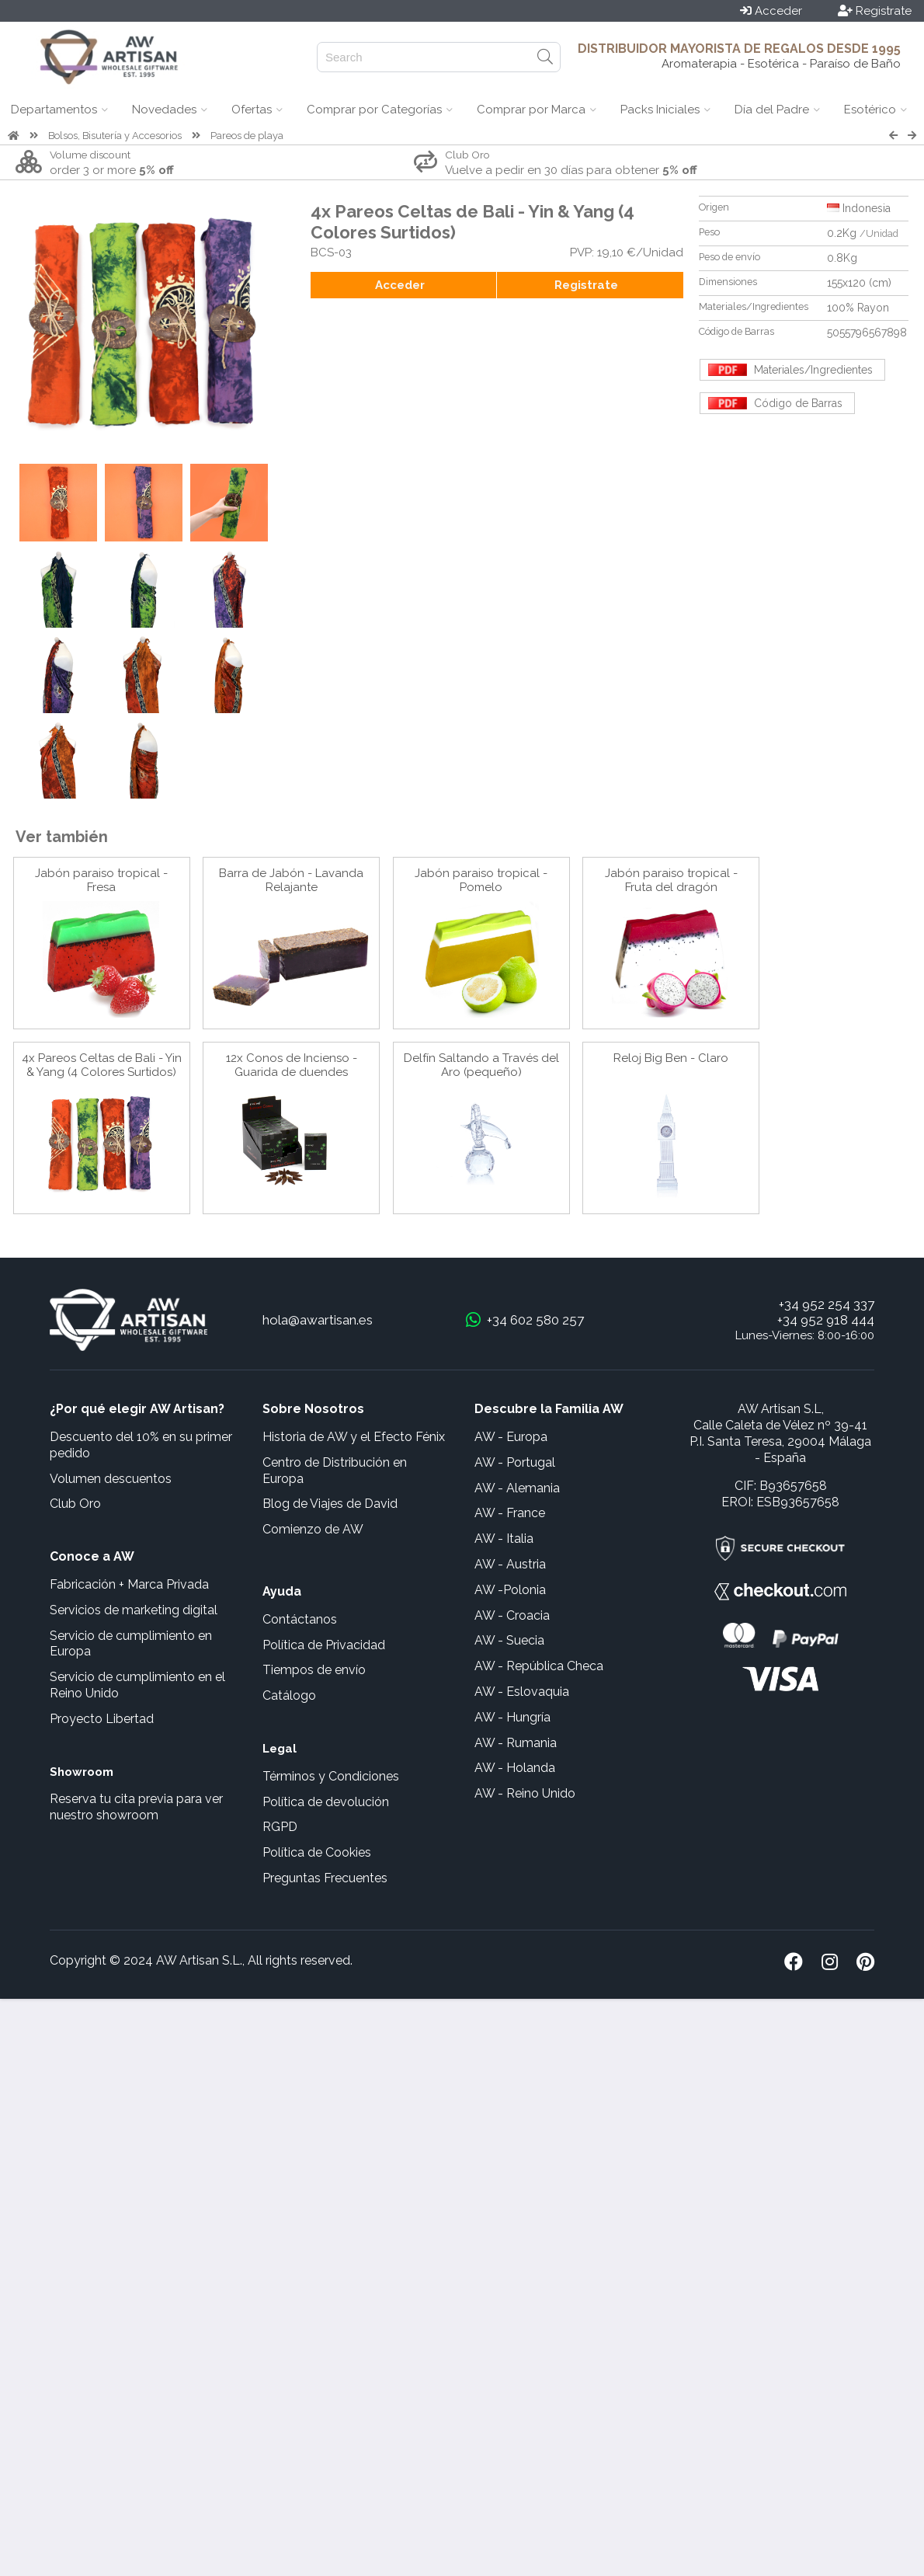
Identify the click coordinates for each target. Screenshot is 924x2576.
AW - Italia (503, 1538)
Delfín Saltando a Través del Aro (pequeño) (481, 1065)
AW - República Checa (538, 1666)
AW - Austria (510, 1564)
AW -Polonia (510, 1589)
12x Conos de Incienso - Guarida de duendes (291, 1065)
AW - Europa (510, 1436)
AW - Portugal (514, 1462)
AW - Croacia (512, 1615)
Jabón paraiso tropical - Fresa (101, 880)
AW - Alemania (517, 1488)
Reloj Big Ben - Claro (670, 1058)
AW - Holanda (514, 1767)
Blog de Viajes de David (330, 1503)
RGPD (279, 1826)
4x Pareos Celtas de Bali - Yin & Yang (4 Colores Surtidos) (102, 1065)
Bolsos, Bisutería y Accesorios (115, 135)
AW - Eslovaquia (521, 1691)
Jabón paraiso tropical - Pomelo (481, 880)
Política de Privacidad (323, 1645)
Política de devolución (325, 1801)
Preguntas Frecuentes (324, 1878)
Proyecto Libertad (102, 1718)
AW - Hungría (512, 1717)
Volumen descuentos (111, 1478)
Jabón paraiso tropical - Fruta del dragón (671, 880)
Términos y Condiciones (330, 1776)
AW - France (509, 1513)
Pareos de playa (246, 135)
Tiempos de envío (314, 1669)
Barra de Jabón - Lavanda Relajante (291, 880)
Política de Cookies (316, 1852)
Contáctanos (299, 1619)
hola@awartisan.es (317, 1320)
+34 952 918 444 (825, 1320)
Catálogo (289, 1695)
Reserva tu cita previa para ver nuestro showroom (136, 1806)
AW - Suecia (509, 1640)
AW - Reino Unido (524, 1793)
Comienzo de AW (312, 1529)
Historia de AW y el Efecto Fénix (353, 1436)
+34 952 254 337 (826, 1304)
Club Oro (75, 1503)
